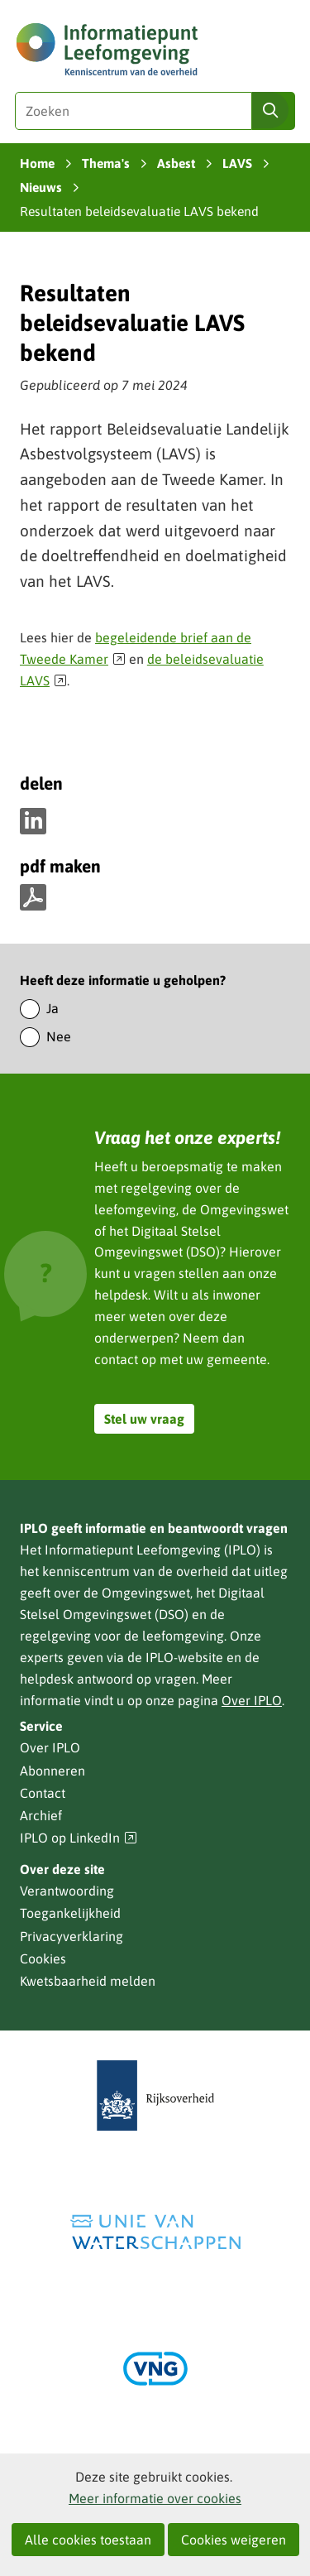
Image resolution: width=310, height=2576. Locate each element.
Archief (41, 1815)
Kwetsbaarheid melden (87, 1980)
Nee (58, 1036)
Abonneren (52, 1770)
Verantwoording (67, 1890)
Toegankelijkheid (70, 1913)
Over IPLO (252, 1700)
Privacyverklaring (71, 1936)
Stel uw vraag (144, 1418)
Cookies (43, 1958)
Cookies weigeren (233, 2539)
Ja (52, 1008)
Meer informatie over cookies (155, 2498)
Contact (42, 1792)
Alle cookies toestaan (88, 2539)
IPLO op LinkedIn (78, 1838)
